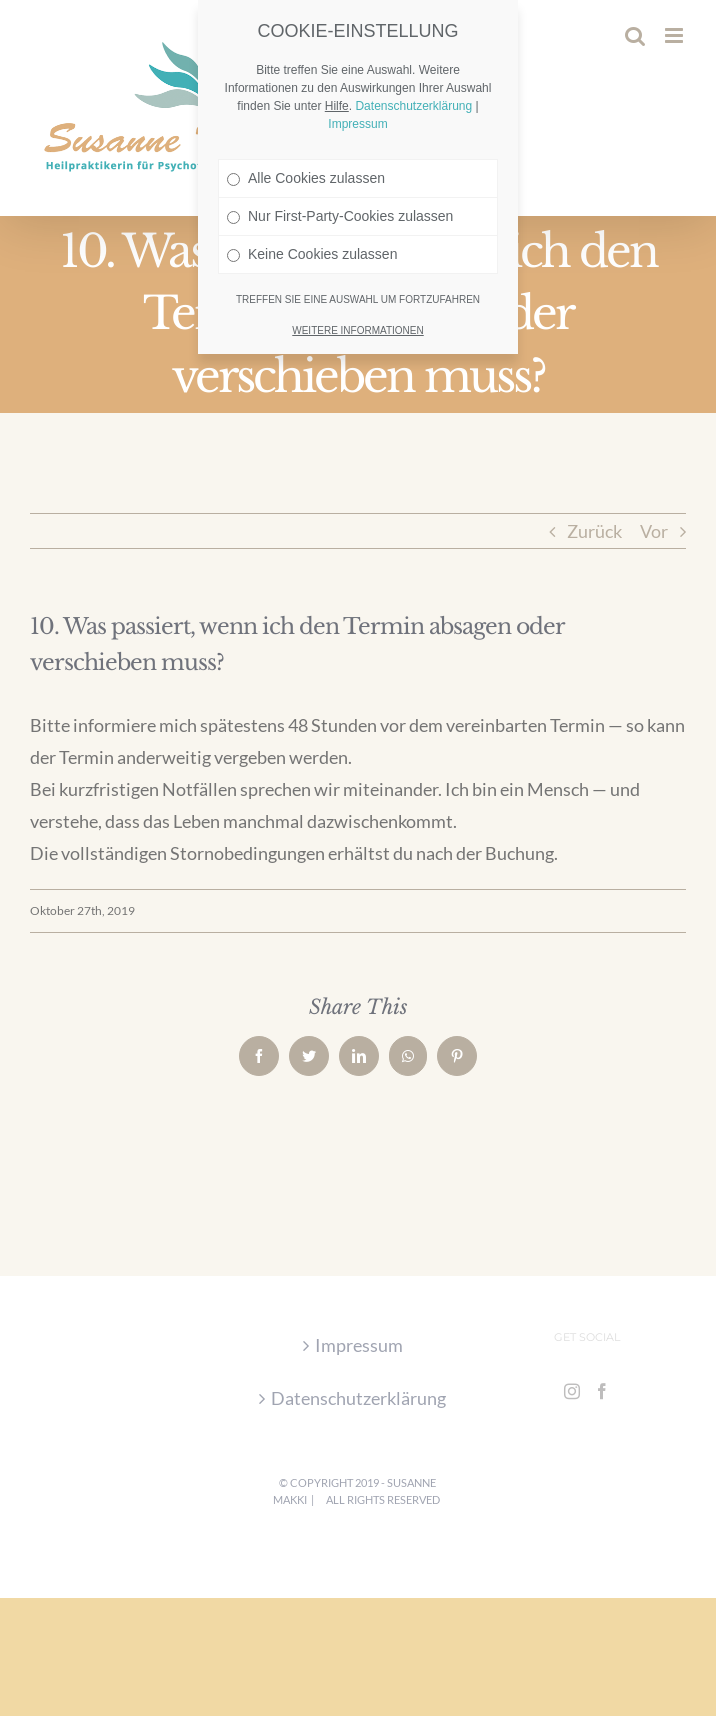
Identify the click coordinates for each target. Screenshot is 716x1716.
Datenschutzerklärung (358, 1398)
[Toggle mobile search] (635, 35)
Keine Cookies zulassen (312, 210)
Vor (654, 531)
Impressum (359, 1345)
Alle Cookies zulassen (306, 134)
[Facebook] (602, 1391)
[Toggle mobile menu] (675, 35)
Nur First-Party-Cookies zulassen (340, 172)
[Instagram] (572, 1391)
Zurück (594, 531)
